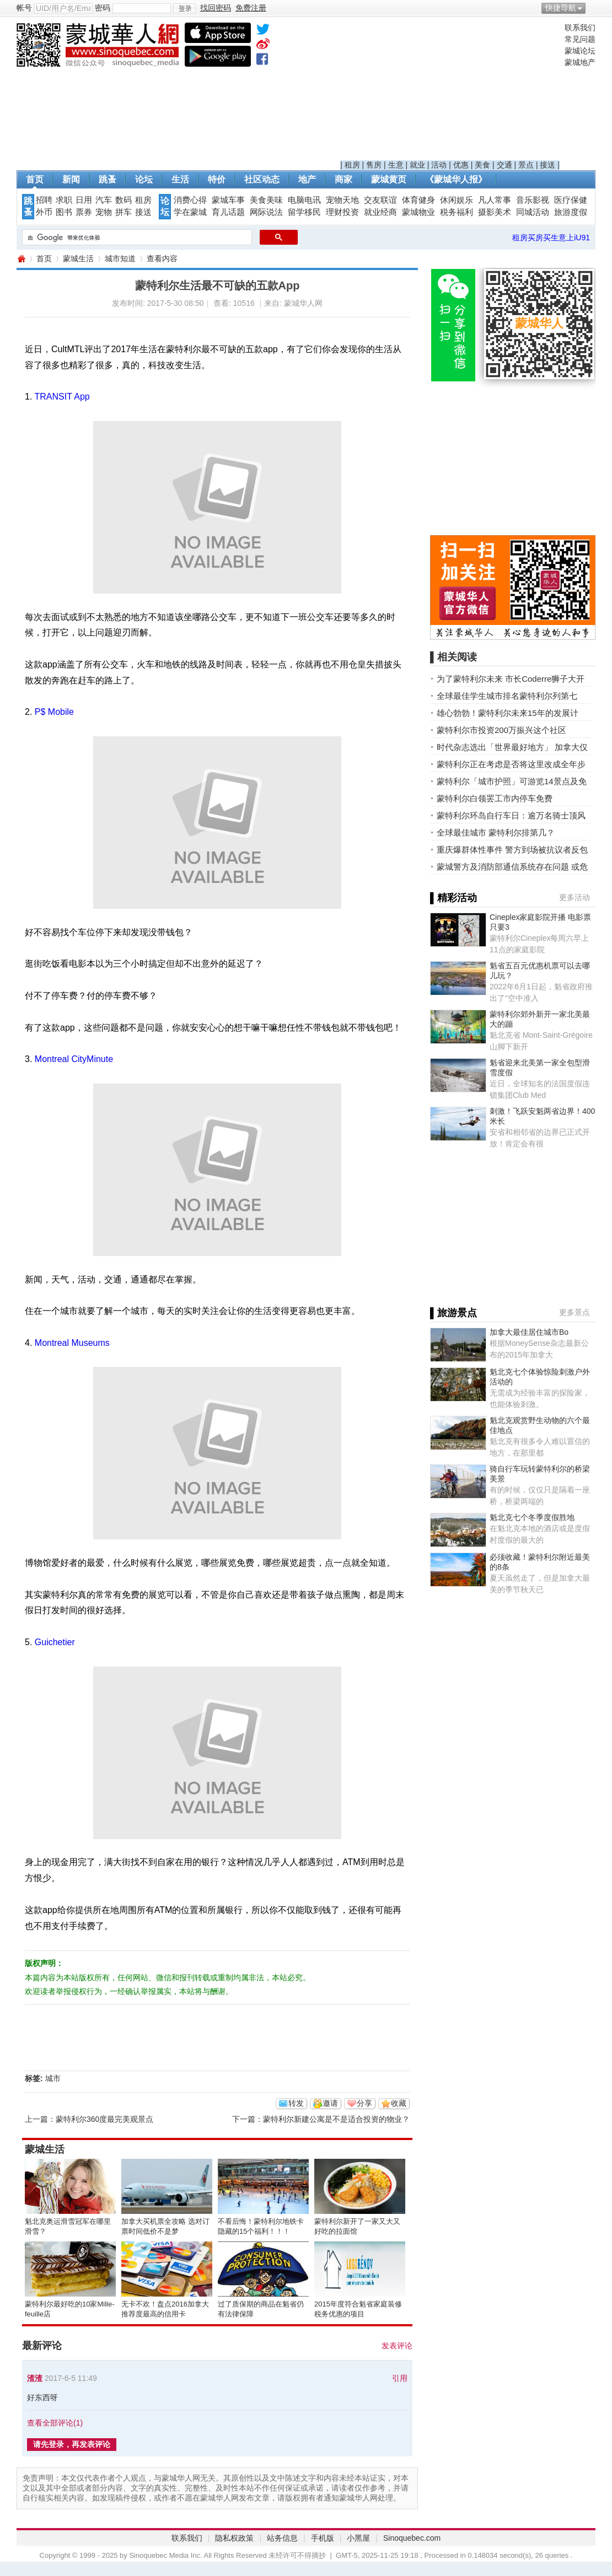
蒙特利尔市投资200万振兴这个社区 (501, 730)
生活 (180, 179)
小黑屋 (358, 2538)
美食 (482, 164)
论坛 (144, 179)
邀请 (330, 2103)
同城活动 (532, 212)
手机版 (322, 2538)
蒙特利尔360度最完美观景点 (104, 2119)
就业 (417, 164)
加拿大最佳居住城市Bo (529, 1332)
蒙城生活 (78, 258)
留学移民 (304, 212)
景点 (526, 164)
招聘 (44, 200)
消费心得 (190, 200)
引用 (399, 2378)
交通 (504, 164)
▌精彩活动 (453, 897)
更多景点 (574, 1312)
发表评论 (397, 2345)
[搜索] (136, 237)
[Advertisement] (450, 91)
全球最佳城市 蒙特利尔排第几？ (496, 832)
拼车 (123, 212)
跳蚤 (107, 179)
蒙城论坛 (580, 50)
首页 (35, 179)
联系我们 (580, 27)
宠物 (103, 212)
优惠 (461, 164)
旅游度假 (570, 212)
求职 (64, 200)
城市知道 (120, 258)
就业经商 (380, 212)
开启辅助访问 (592, 8)
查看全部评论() (55, 2422)
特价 (217, 179)
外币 (44, 212)
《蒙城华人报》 (456, 179)
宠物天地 (342, 200)
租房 (352, 164)
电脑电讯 (304, 200)
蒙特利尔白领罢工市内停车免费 (494, 798)
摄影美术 (494, 212)
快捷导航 (560, 7)
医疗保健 (570, 200)
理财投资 (342, 212)
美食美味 (266, 200)
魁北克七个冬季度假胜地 (532, 1517)
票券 (84, 212)
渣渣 (34, 2378)
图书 (64, 212)
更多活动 (574, 897)
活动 (439, 164)
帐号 (24, 7)
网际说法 (266, 212)
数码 (123, 200)
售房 (374, 164)
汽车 (103, 200)
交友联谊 (380, 200)
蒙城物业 (418, 212)
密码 (102, 7)
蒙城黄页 (388, 179)
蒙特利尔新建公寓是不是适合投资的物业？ (336, 2119)
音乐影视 (532, 200)
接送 (547, 164)
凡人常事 (494, 200)
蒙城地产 (580, 62)
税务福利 (456, 212)
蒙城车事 (228, 200)
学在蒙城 (190, 212)
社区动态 (262, 179)
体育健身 (418, 200)
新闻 (71, 179)
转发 (296, 2103)
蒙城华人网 (21, 259)
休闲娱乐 (456, 200)
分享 (364, 2103)
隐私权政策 (234, 2538)
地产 (307, 179)
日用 (84, 200)
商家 (343, 179)
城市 (53, 2078)
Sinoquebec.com (412, 2538)
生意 (396, 164)
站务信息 (282, 2538)
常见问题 (580, 39)
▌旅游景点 (453, 1312)
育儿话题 (228, 212)
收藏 (398, 2103)
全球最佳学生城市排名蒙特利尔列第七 (507, 695)
